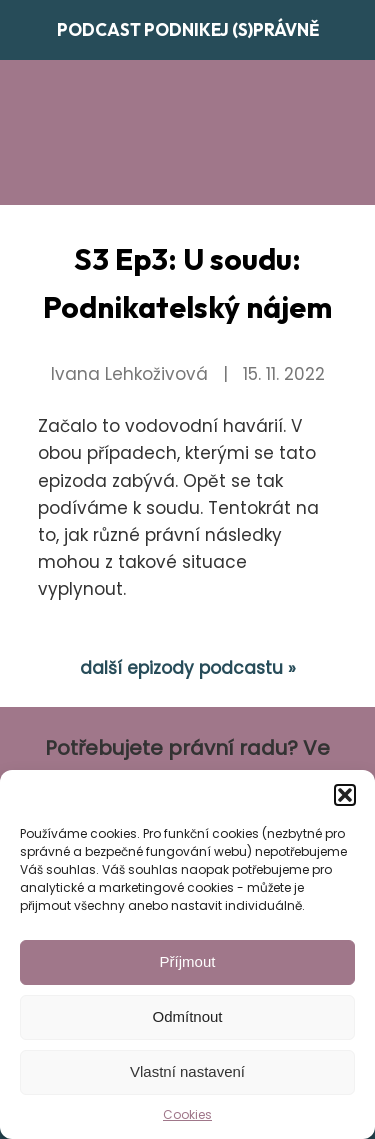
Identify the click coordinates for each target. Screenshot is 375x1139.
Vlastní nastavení (187, 1071)
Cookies (187, 1114)
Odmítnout (187, 1016)
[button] (345, 795)
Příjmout (188, 961)
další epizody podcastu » (188, 668)
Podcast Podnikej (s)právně (188, 29)
